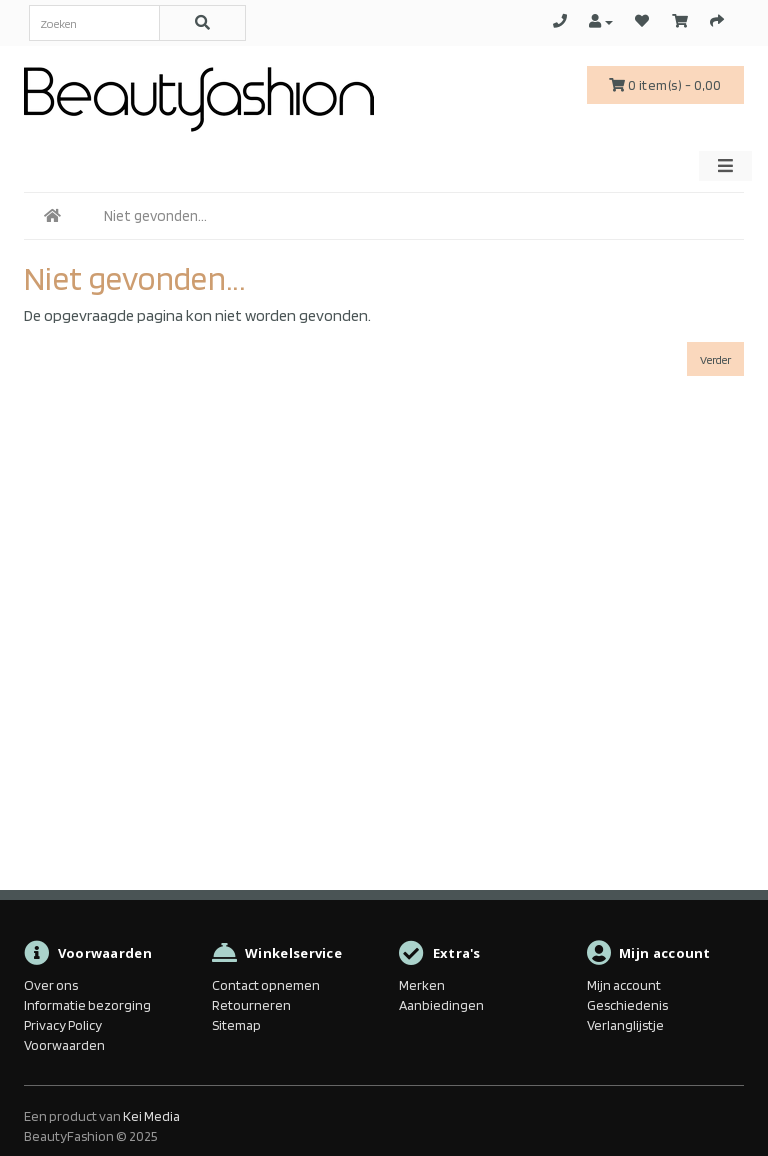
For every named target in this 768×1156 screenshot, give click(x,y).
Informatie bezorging (87, 1005)
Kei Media (151, 1116)
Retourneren (251, 1005)
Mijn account (624, 985)
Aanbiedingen (441, 1005)
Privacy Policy (63, 1025)
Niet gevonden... (155, 216)
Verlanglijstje (625, 1025)
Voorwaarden (64, 1045)
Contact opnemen (266, 985)
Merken (422, 985)
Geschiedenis (627, 1005)
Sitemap (236, 1025)
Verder (715, 359)
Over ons (51, 985)
